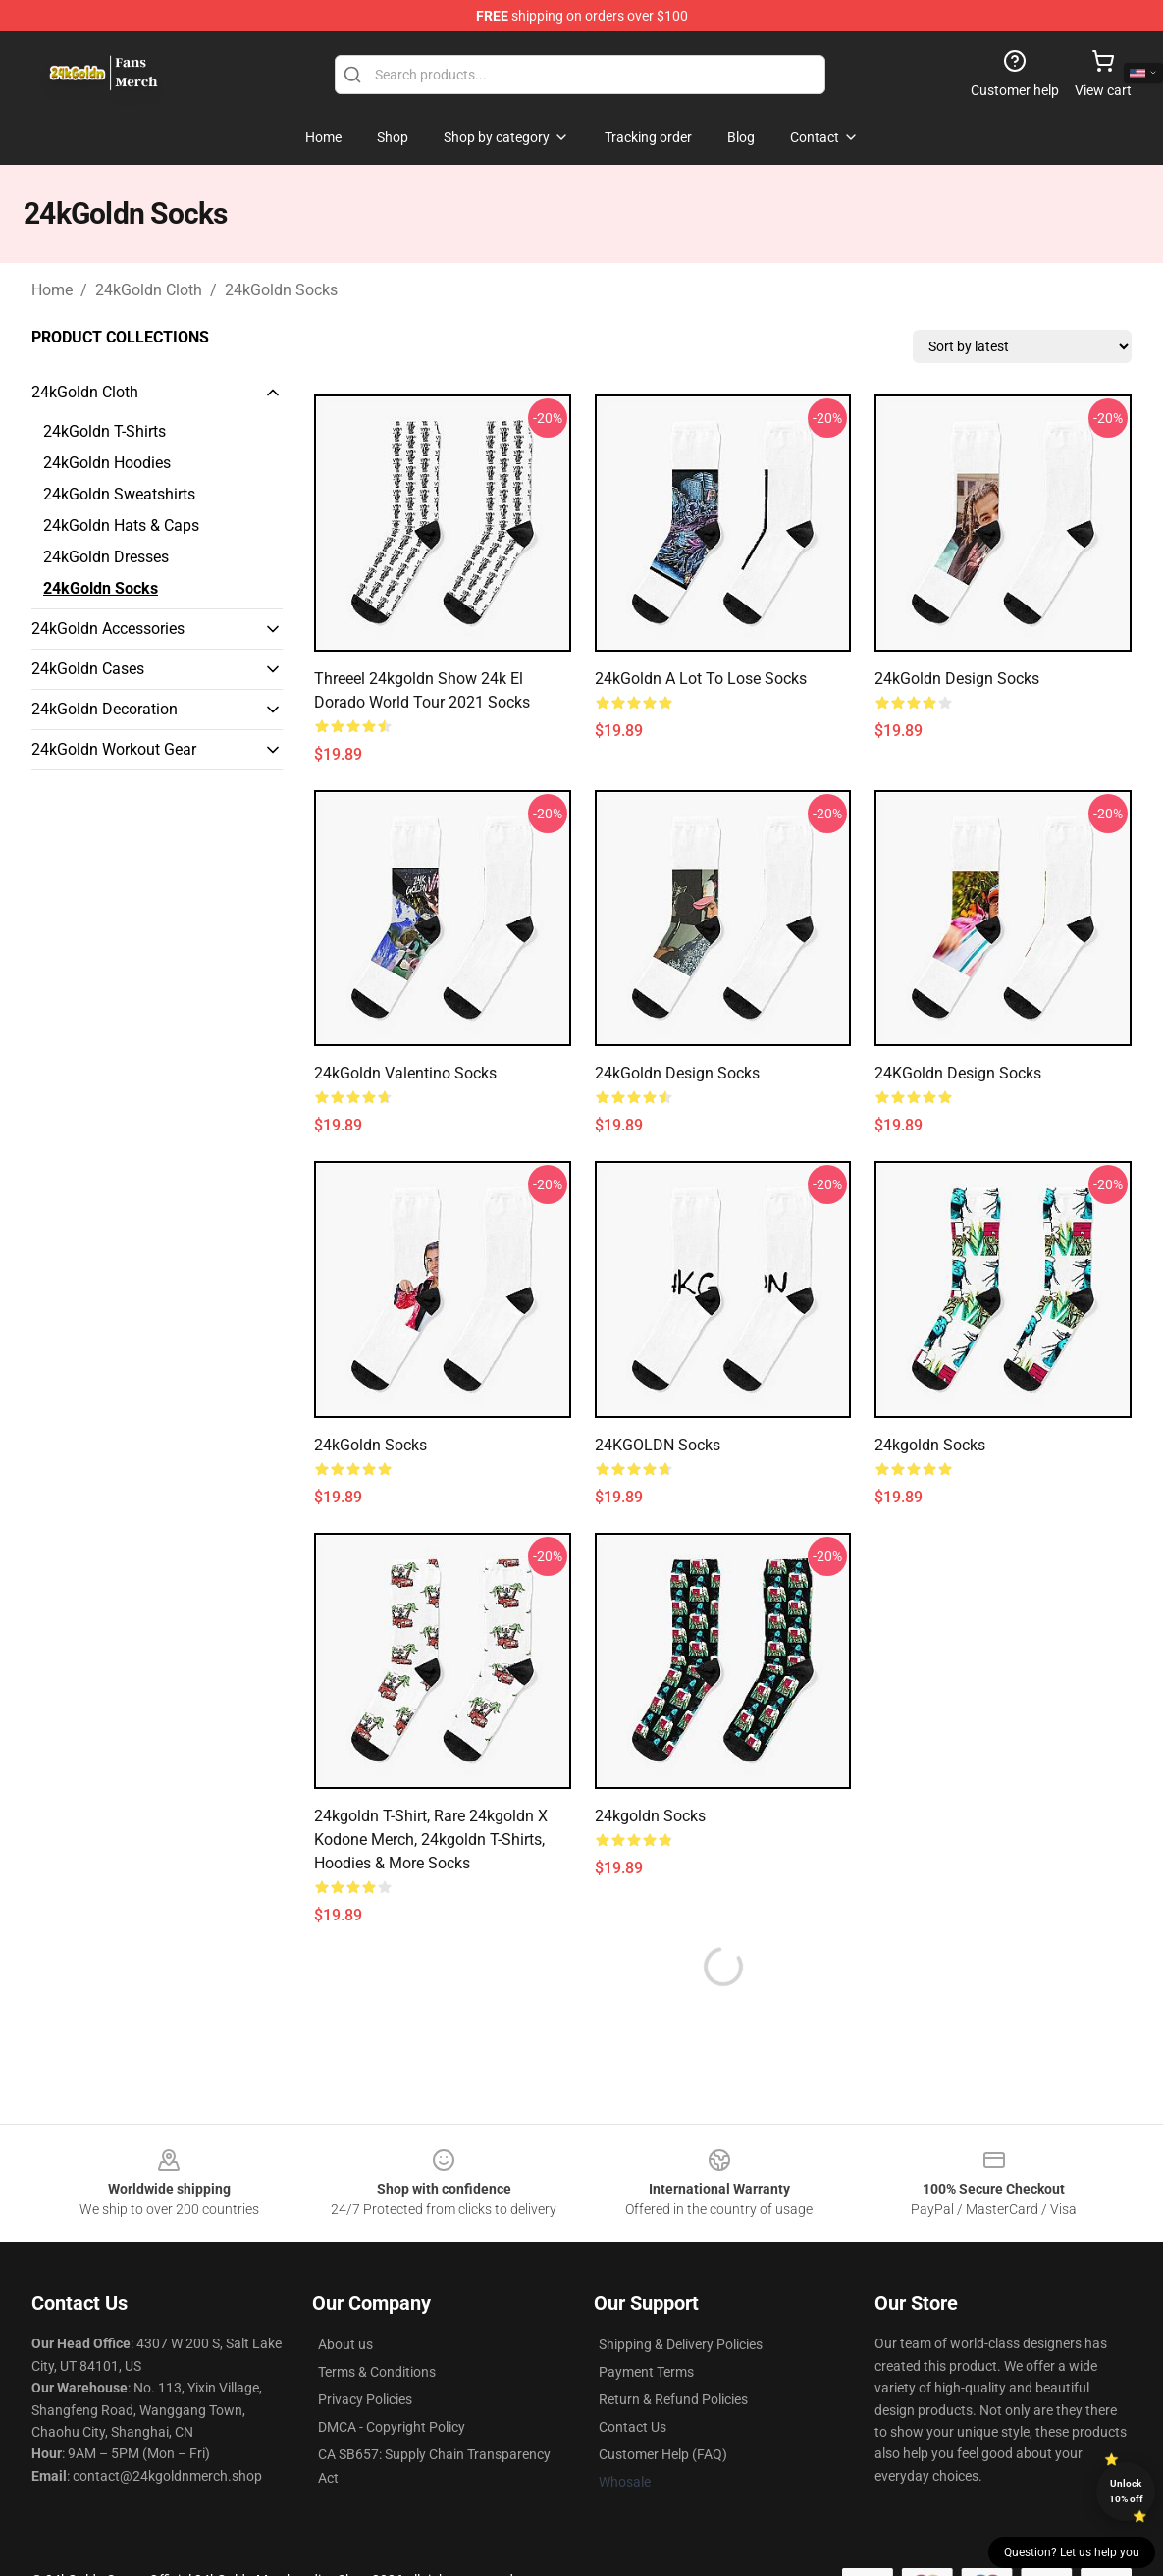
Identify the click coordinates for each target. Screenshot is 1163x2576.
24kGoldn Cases (87, 668)
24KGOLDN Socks (657, 1445)
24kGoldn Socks (281, 290)
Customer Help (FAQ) (663, 2454)
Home (52, 290)
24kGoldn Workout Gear (113, 749)
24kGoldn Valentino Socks (405, 1073)
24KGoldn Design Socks (957, 1073)
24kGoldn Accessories (108, 628)
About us (345, 2344)
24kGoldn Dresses (106, 557)
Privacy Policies (365, 2399)
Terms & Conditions (377, 2372)
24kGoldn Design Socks (956, 678)
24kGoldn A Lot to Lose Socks (701, 678)
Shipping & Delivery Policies (681, 2344)
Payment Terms (646, 2372)
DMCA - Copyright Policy (391, 2427)
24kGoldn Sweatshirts (119, 494)
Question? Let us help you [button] (1071, 2552)
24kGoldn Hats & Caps (121, 525)
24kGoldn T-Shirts (104, 431)
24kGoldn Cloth (148, 290)
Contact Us (632, 2427)
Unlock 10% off (1126, 2491)
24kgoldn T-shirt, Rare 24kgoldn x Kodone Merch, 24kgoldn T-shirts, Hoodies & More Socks (431, 1839)
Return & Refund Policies (673, 2399)
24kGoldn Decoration (104, 709)
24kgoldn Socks (929, 1445)
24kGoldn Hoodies (107, 462)
